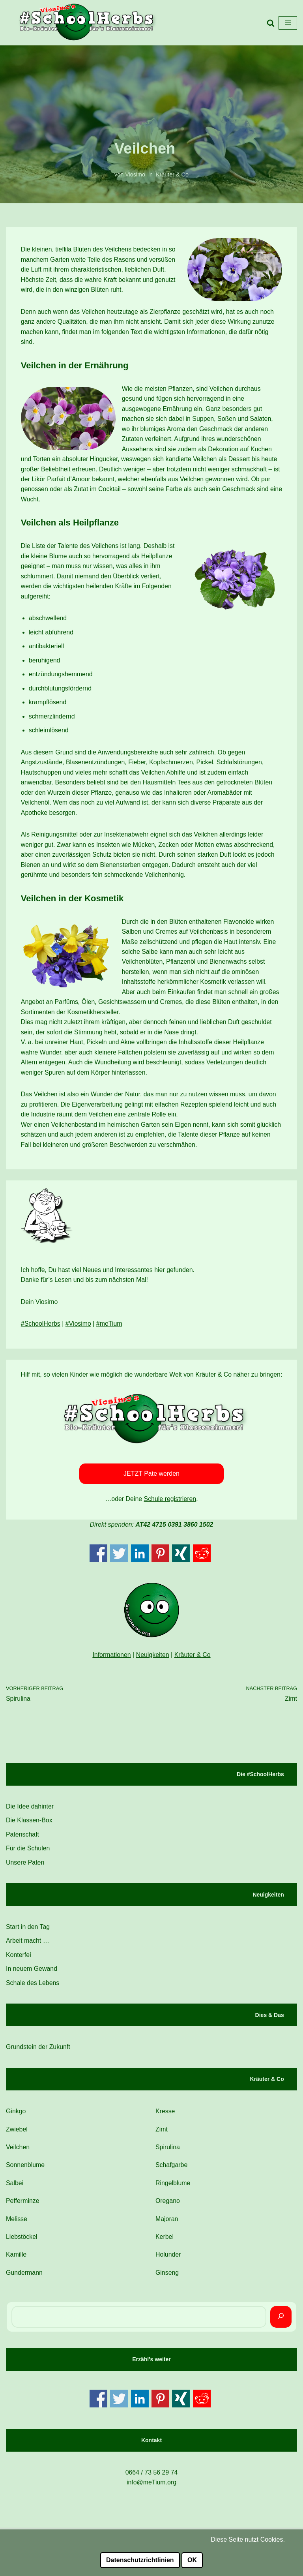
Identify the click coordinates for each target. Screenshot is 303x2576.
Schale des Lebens (33, 1986)
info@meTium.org (152, 2487)
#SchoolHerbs (41, 1327)
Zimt (161, 2133)
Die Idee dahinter (30, 1810)
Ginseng (167, 2277)
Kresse (165, 2115)
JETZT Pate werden (151, 1477)
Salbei (14, 2187)
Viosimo (135, 174)
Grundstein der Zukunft (38, 2051)
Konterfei (18, 1958)
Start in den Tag (28, 1930)
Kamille (16, 2259)
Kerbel (164, 2241)
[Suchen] (281, 2322)
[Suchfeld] (271, 23)
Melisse (16, 2223)
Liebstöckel (21, 2241)
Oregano (167, 2205)
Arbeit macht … (27, 1944)
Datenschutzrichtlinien (140, 2560)
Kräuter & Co (172, 174)
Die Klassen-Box (29, 1824)
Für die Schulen (28, 1852)
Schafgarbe (171, 2169)
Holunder (168, 2259)
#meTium (110, 1327)
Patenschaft (22, 1838)
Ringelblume (173, 2187)
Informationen (111, 1658)
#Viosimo (79, 1327)
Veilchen (18, 2151)
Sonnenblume (25, 2169)
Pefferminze (22, 2205)
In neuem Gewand (32, 1973)
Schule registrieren (170, 1502)
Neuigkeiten (152, 1658)
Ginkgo (16, 2115)
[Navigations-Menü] (288, 23)
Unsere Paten (25, 1866)
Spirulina (167, 2151)
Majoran (166, 2223)
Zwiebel (17, 2133)
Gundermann (24, 2277)
